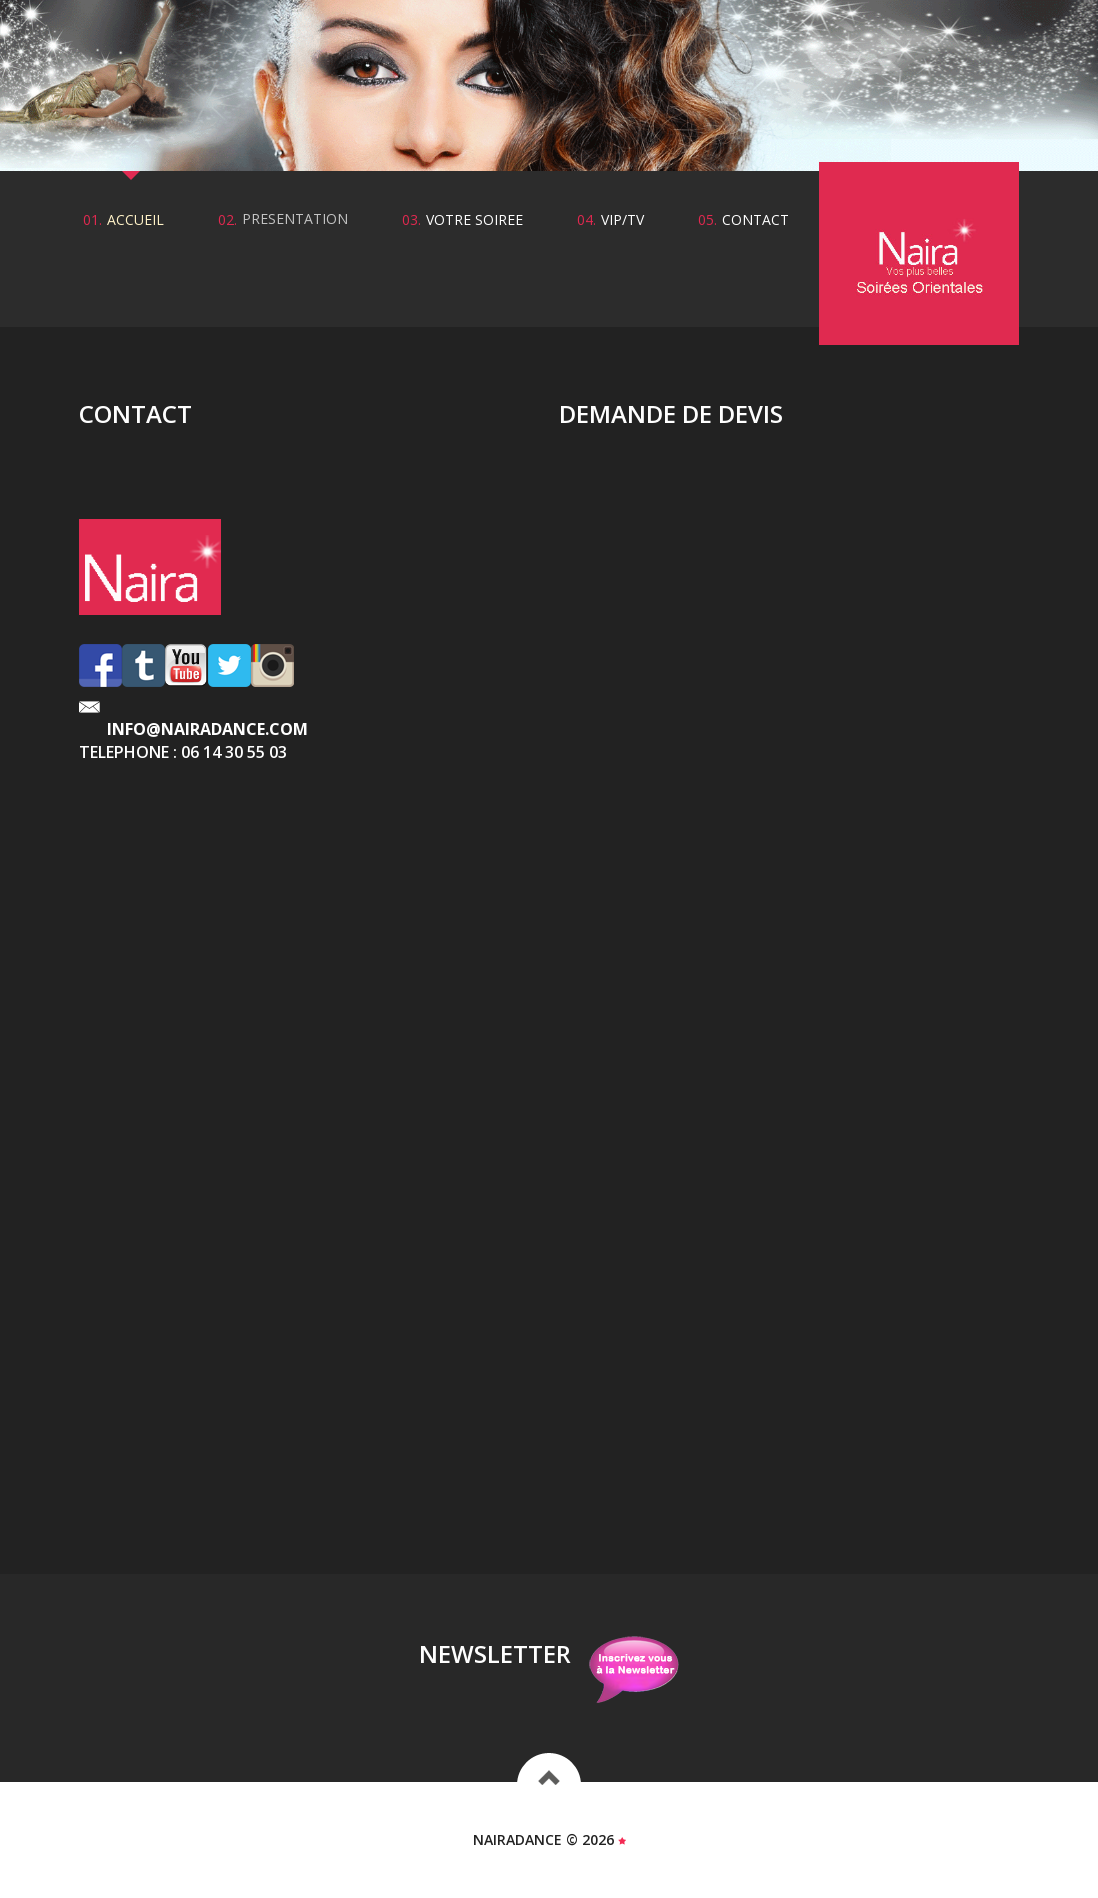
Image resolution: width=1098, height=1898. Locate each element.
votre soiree (474, 220)
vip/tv (622, 220)
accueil (135, 220)
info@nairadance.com (207, 729)
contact (755, 220)
